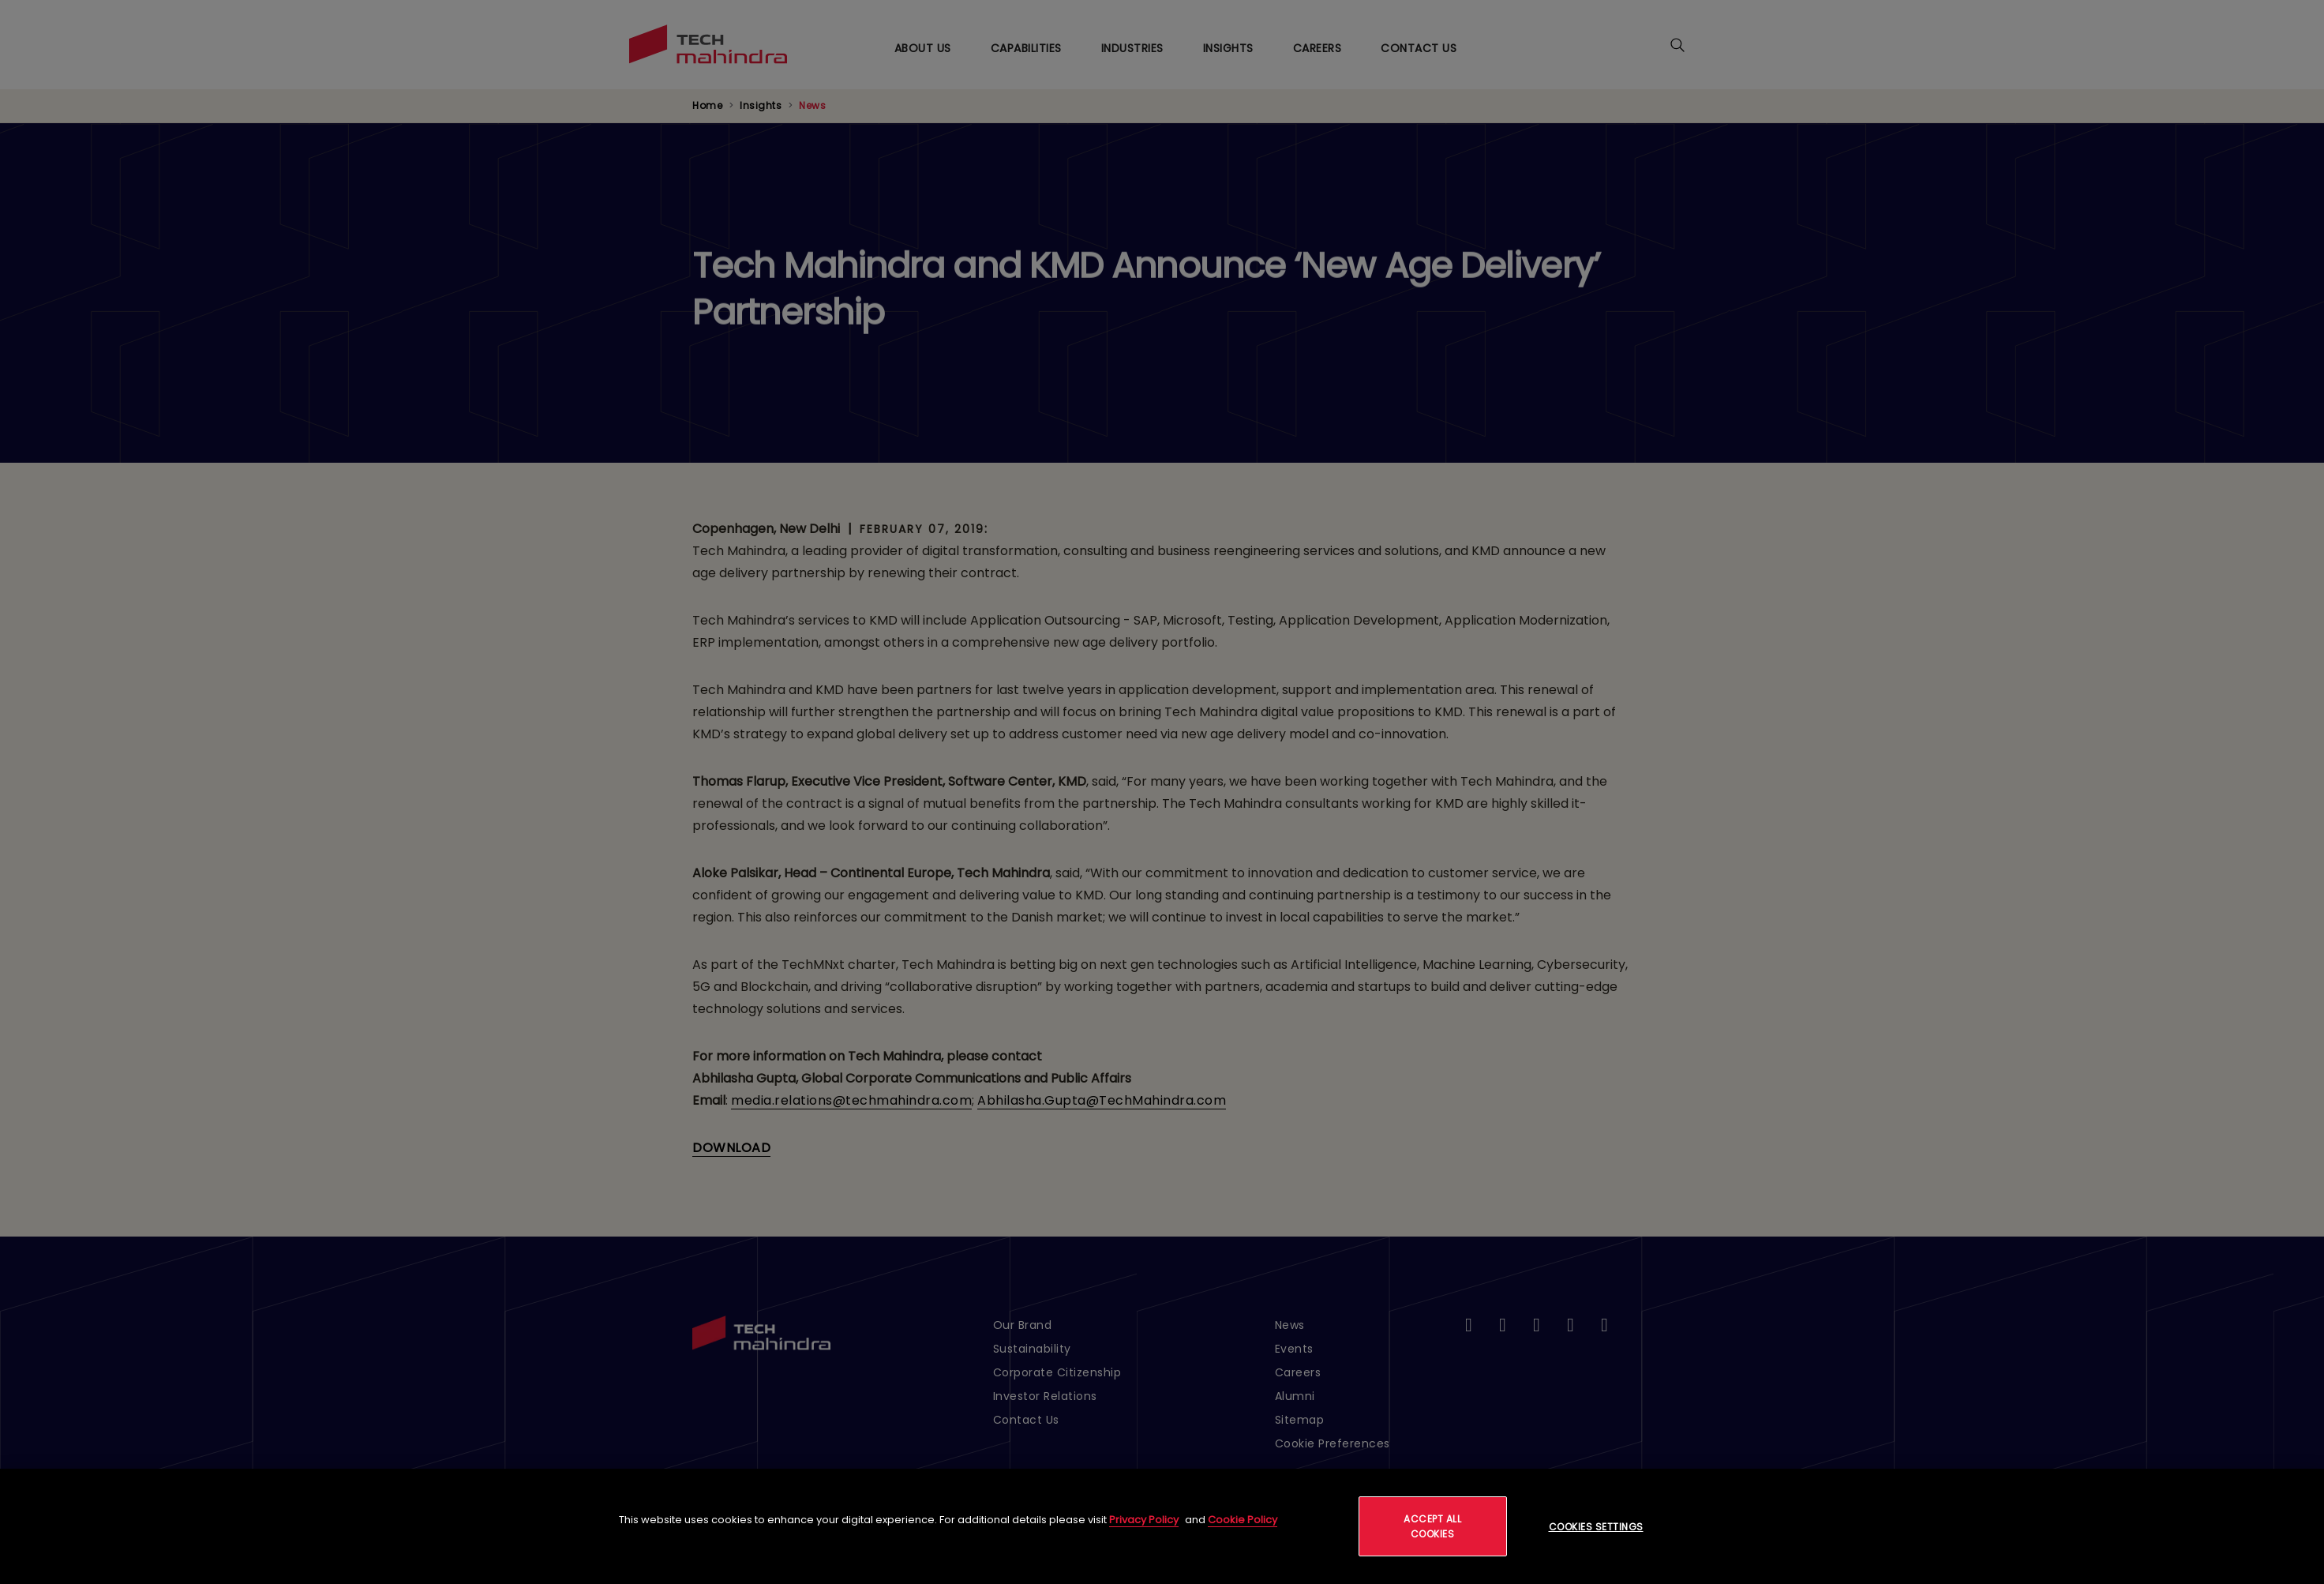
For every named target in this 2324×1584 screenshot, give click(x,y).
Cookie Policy (1242, 1519)
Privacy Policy (1144, 1519)
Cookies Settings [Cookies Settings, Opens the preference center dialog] (1596, 1526)
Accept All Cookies (1432, 1526)
